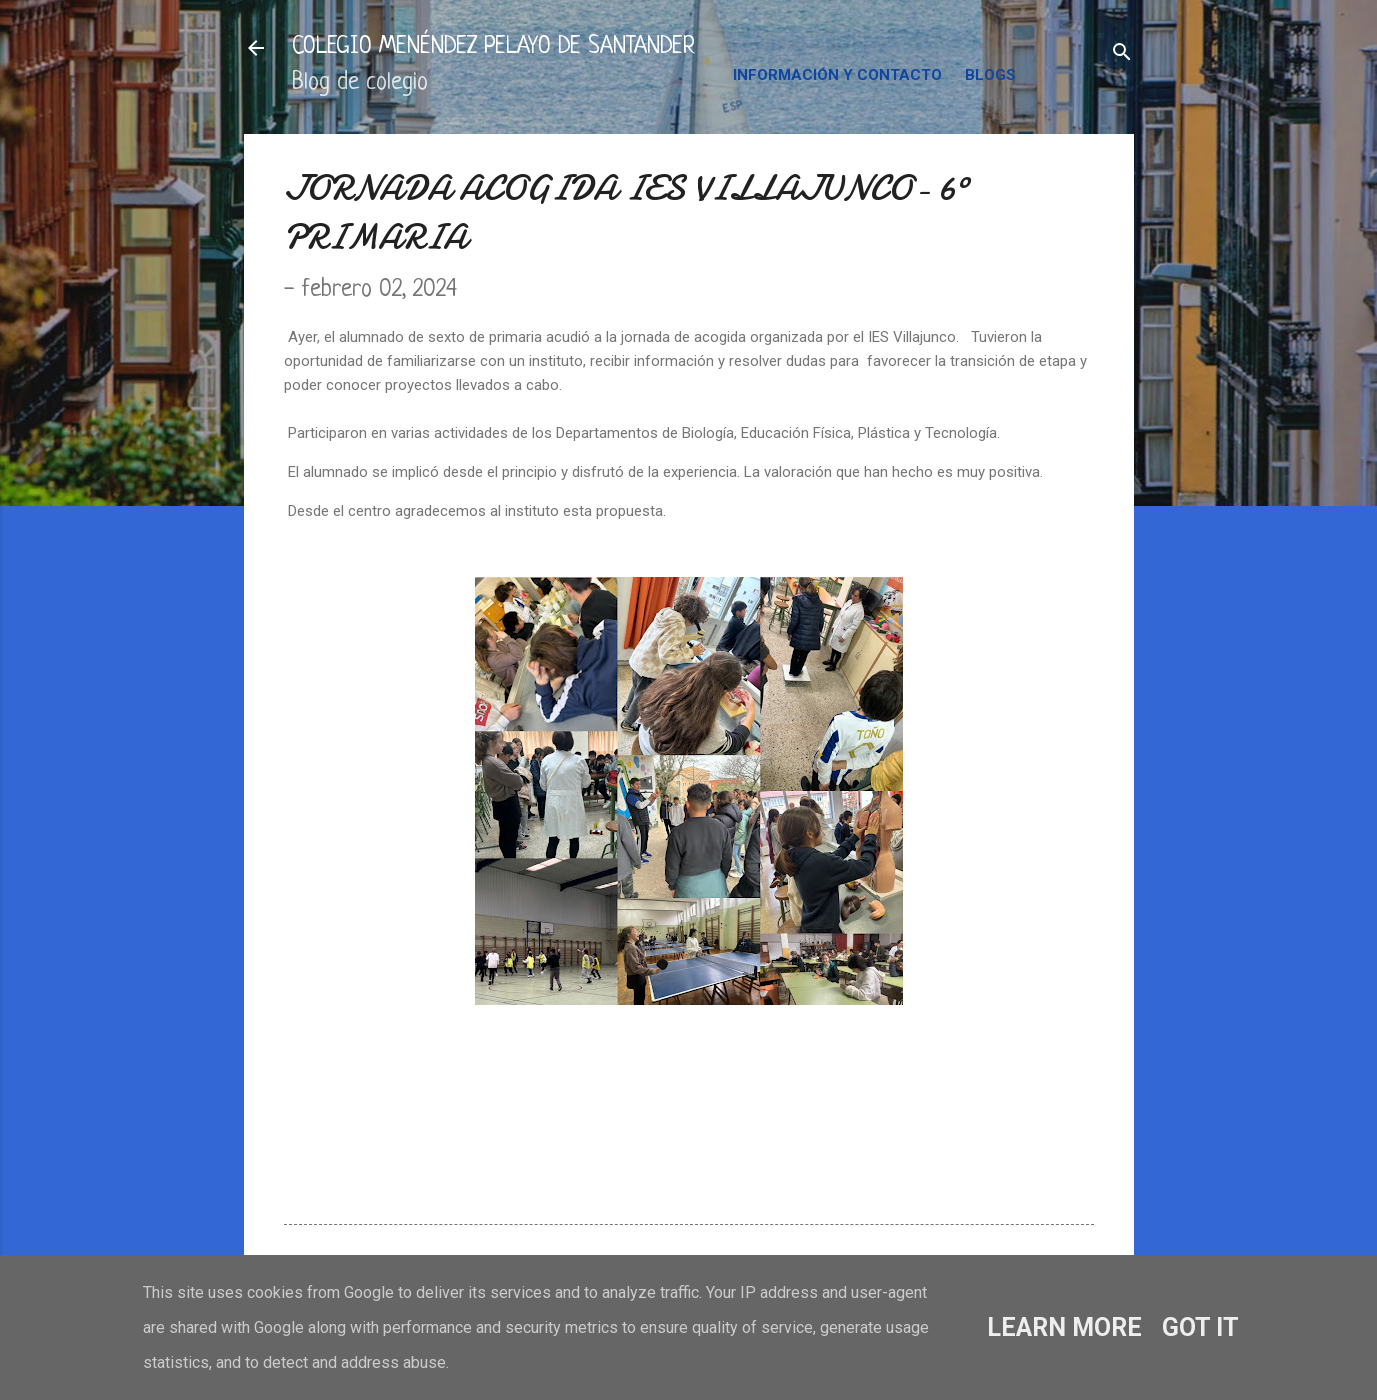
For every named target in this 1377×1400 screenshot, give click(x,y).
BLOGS (990, 75)
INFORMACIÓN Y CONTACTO (837, 75)
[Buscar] (1122, 54)
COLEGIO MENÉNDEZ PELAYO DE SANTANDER (493, 47)
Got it (1200, 1327)
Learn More (1064, 1327)
